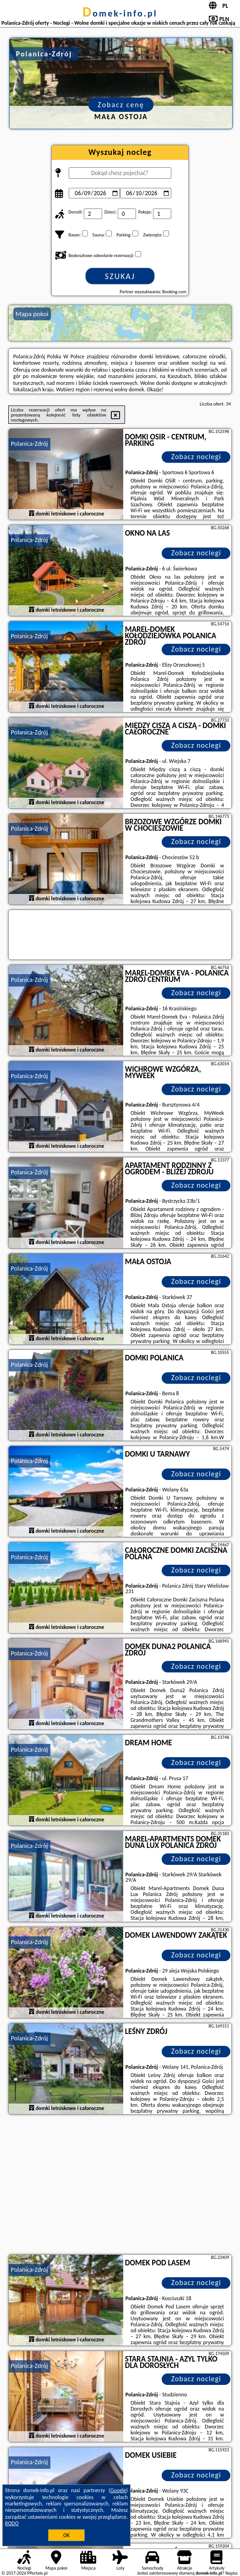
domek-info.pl (119, 13)
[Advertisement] (120, 2185)
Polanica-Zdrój (29, 444)
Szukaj (120, 276)
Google (118, 2490)
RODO (12, 2523)
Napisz (231, 2573)
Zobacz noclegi (196, 456)
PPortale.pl (37, 2573)
